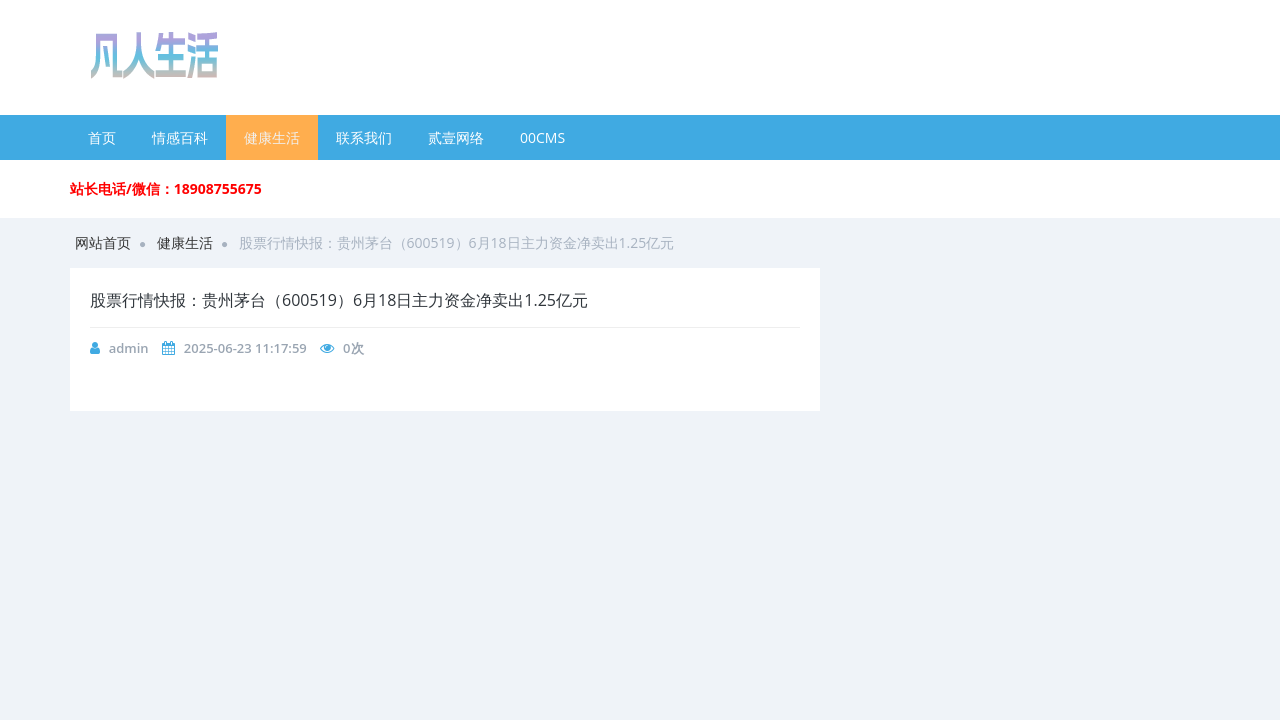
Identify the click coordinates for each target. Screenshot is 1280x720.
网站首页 (103, 242)
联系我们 (364, 137)
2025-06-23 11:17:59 (245, 348)
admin (129, 348)
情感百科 (180, 137)
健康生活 (272, 137)
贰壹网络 (456, 137)
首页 (102, 137)
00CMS (542, 137)
